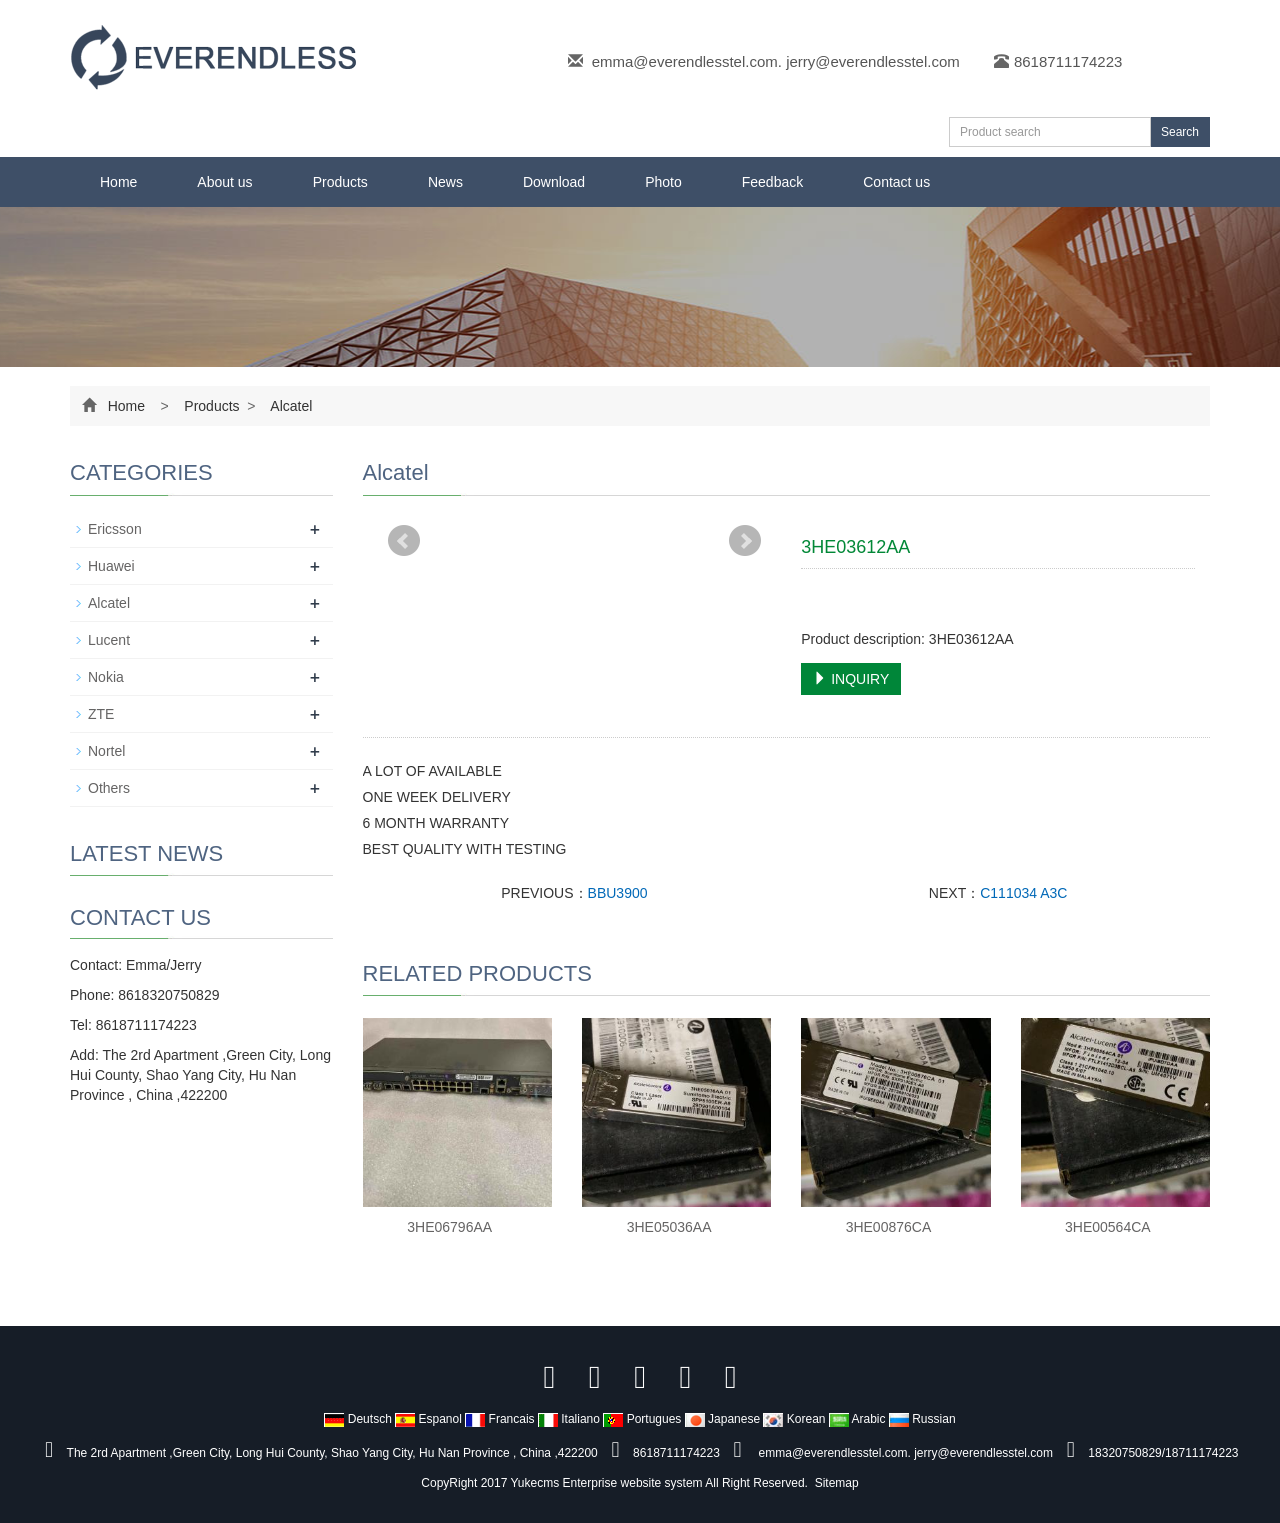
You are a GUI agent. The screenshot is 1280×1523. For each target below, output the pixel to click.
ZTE (101, 714)
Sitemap (837, 1483)
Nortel (106, 751)
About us (224, 182)
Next (745, 541)
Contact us (896, 182)
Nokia (106, 677)
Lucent (109, 640)
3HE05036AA (669, 1227)
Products (340, 182)
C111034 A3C (1023, 893)
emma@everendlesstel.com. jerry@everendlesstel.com (776, 61)
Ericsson (115, 529)
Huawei (111, 566)
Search (1180, 132)
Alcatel (289, 406)
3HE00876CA (889, 1227)
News (445, 182)
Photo (663, 182)
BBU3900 (618, 893)
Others (109, 788)
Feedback (772, 182)
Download (554, 182)
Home (118, 182)
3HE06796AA (449, 1227)
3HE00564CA (1108, 1227)
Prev (404, 541)
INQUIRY (851, 679)
